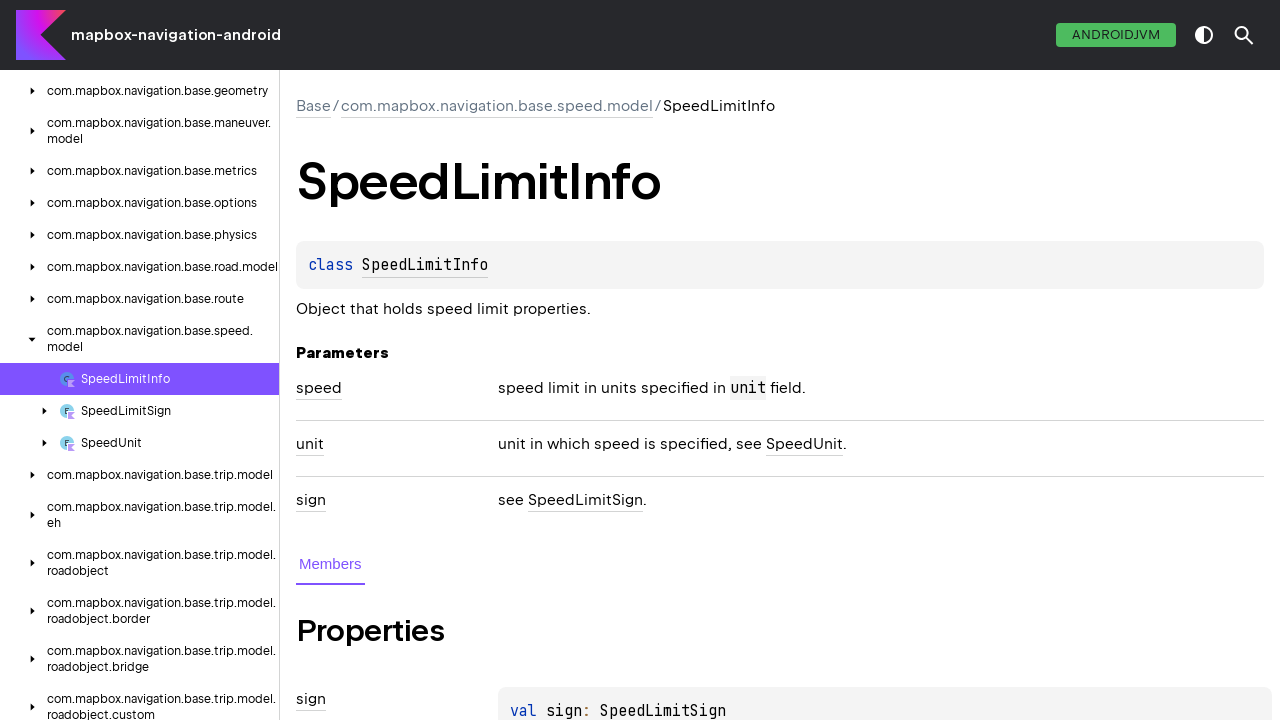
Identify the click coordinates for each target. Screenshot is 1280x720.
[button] (1244, 35)
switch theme (1204, 35)
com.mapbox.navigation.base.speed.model (497, 106)
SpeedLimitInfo (425, 265)
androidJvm (1116, 34)
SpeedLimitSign (585, 500)
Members (330, 563)
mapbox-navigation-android (176, 35)
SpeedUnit (804, 444)
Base (313, 106)
